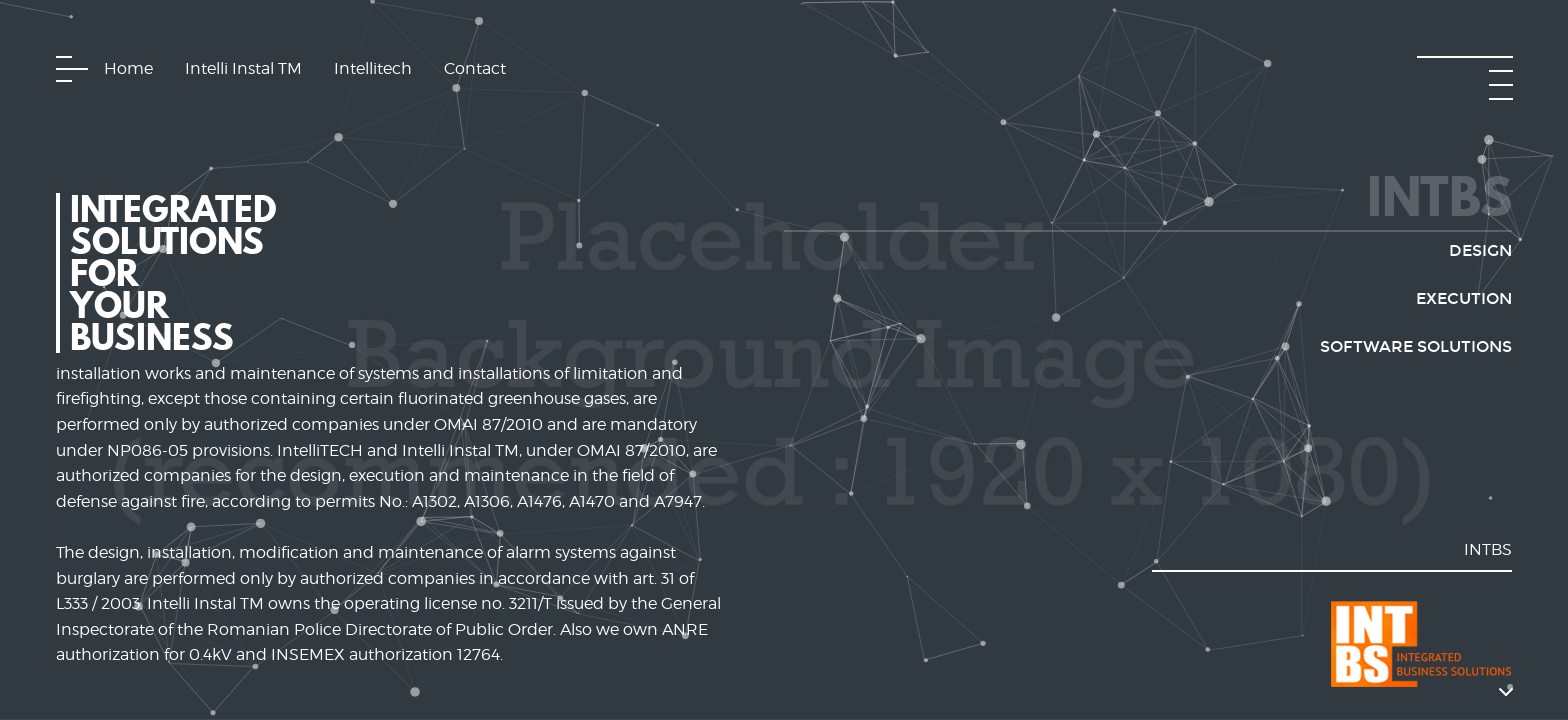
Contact (475, 68)
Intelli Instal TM (243, 68)
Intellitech (373, 68)
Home (128, 68)
